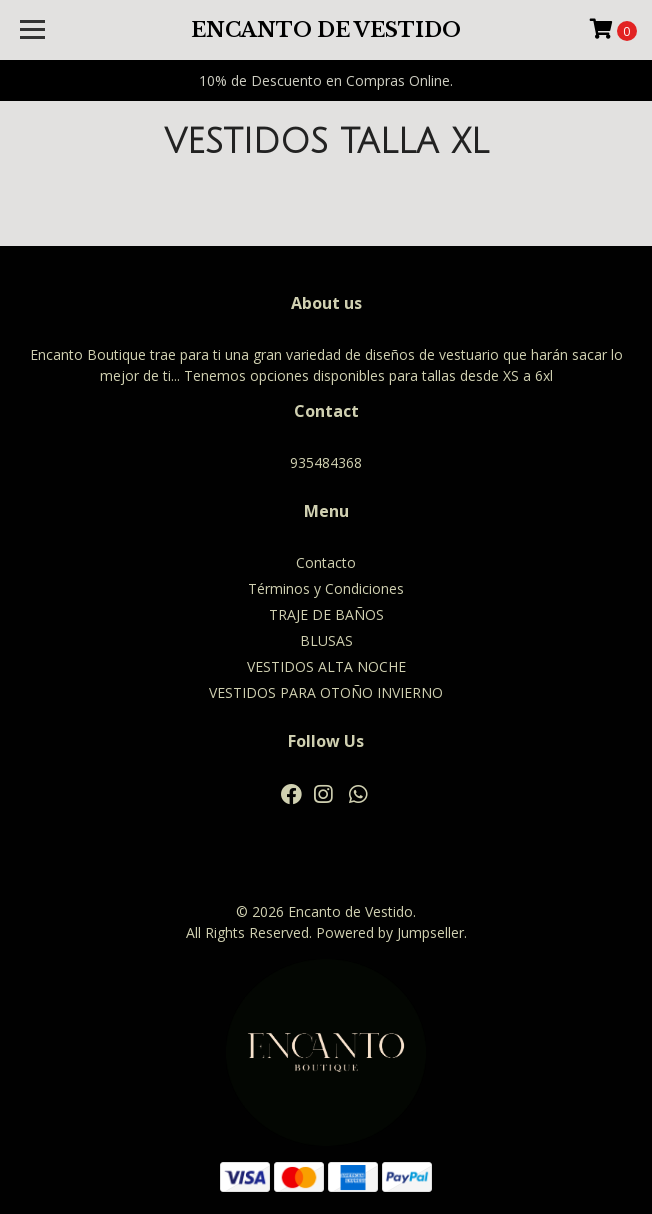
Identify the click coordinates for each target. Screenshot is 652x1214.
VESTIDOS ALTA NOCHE (326, 666)
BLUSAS (326, 640)
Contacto (326, 562)
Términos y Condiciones (326, 588)
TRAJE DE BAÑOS (326, 614)
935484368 (326, 462)
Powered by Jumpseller (390, 932)
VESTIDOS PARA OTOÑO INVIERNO (326, 692)
